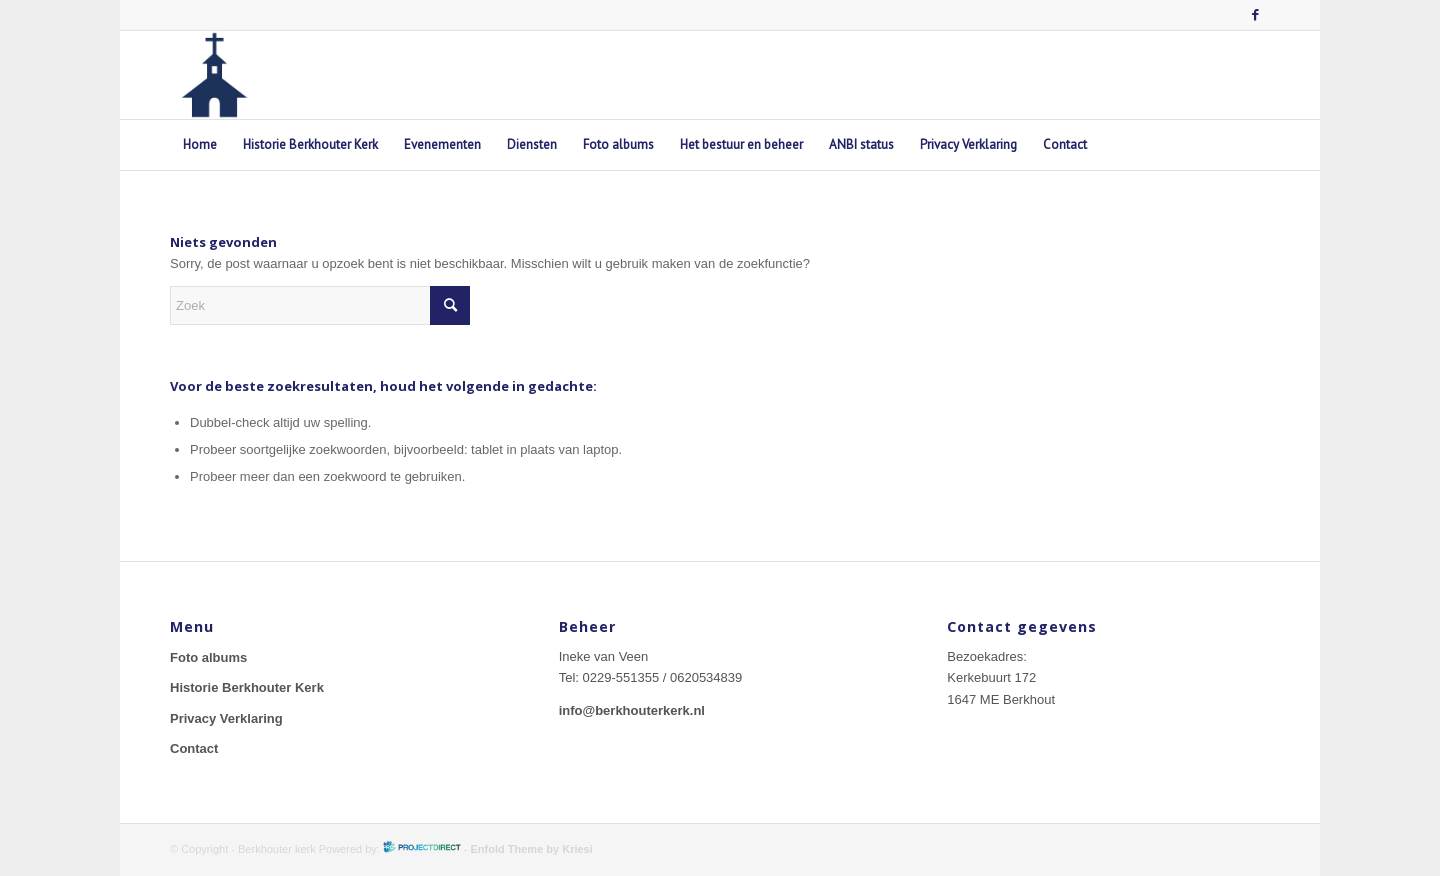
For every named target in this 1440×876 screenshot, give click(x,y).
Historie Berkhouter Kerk (247, 687)
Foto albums (208, 657)
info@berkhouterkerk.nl (632, 710)
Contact (194, 748)
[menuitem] (200, 145)
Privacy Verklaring (226, 718)
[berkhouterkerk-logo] (214, 75)
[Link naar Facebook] (1255, 15)
